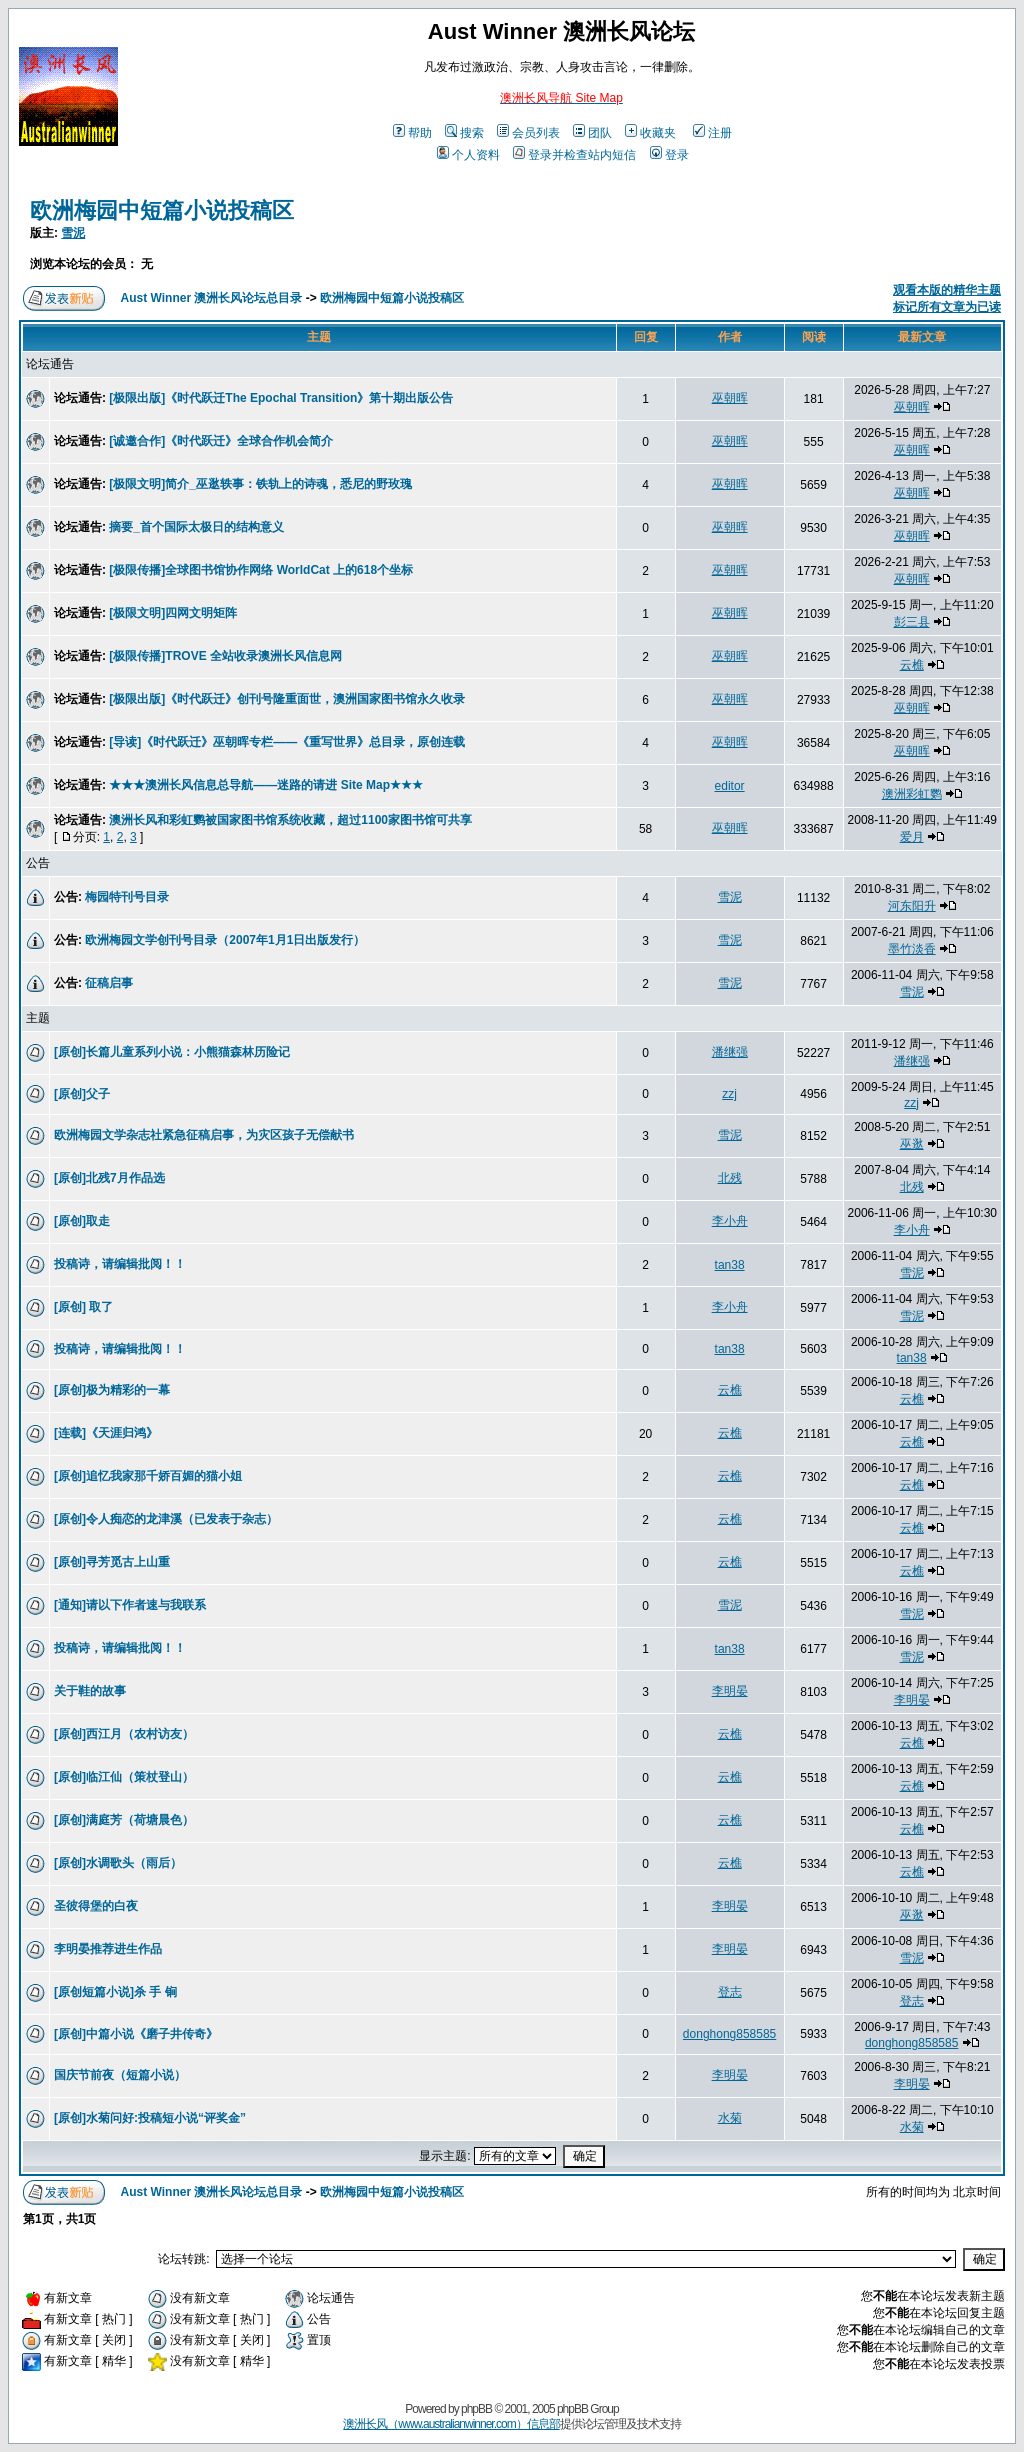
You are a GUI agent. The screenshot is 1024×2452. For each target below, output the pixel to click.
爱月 (912, 837)
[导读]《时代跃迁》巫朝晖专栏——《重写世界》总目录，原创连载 (287, 742)
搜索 (464, 133)
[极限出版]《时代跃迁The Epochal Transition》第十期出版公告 (281, 398)
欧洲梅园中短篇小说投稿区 (162, 210)
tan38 (730, 1265)
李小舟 (730, 1221)
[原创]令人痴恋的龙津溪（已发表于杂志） (166, 1519)
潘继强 (730, 1052)
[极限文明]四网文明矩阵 (173, 613)
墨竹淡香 (912, 949)
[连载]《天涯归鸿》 (106, 1433)
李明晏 (730, 1691)
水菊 (730, 2118)
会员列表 (528, 133)
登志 (730, 1992)
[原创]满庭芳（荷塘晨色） (124, 1820)
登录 (669, 155)
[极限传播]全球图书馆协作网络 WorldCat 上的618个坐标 (261, 570)
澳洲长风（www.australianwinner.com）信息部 (451, 2424)
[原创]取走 (82, 1221)
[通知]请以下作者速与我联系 (130, 1605)
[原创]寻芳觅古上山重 (112, 1562)
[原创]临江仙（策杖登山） (124, 1777)
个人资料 (468, 155)
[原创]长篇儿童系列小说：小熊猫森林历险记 (172, 1052)
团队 (592, 133)
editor (730, 786)
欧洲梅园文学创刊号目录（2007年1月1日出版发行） (225, 940)
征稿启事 (109, 983)
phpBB (476, 2409)
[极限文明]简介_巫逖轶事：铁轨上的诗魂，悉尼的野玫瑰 (260, 484)
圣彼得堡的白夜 (96, 1906)
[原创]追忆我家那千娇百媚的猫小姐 (148, 1476)
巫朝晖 (730, 398)
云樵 (912, 665)
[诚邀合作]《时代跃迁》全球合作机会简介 (221, 441)
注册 (712, 133)
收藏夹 (650, 133)
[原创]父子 (82, 1094)
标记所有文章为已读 (947, 307)
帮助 (412, 133)
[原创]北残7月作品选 (109, 1178)
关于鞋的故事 (90, 1691)
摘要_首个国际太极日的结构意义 (196, 527)
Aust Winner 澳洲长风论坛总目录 (212, 298)
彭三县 (912, 622)
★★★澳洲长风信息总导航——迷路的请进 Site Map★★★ (266, 785)
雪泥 (73, 233)
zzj (729, 1094)
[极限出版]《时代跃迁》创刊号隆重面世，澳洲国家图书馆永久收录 (287, 699)
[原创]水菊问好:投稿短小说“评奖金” (150, 2118)
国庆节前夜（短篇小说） (120, 2075)
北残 (730, 1178)
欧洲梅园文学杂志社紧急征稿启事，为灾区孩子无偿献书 (204, 1135)
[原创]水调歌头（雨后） (118, 1863)
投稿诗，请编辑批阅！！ (120, 1264)
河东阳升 (912, 906)
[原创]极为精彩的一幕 (112, 1390)
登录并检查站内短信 (574, 155)
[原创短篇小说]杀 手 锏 (115, 1992)
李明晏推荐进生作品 (108, 1949)
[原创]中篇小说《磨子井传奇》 (136, 2034)
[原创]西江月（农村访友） (124, 1734)
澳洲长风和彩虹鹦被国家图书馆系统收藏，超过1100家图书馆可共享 (290, 820)
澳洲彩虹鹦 (912, 794)
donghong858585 (729, 2034)
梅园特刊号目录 (127, 897)
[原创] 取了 (83, 1307)
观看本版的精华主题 (947, 290)
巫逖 (912, 1144)
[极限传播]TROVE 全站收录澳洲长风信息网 (225, 656)
